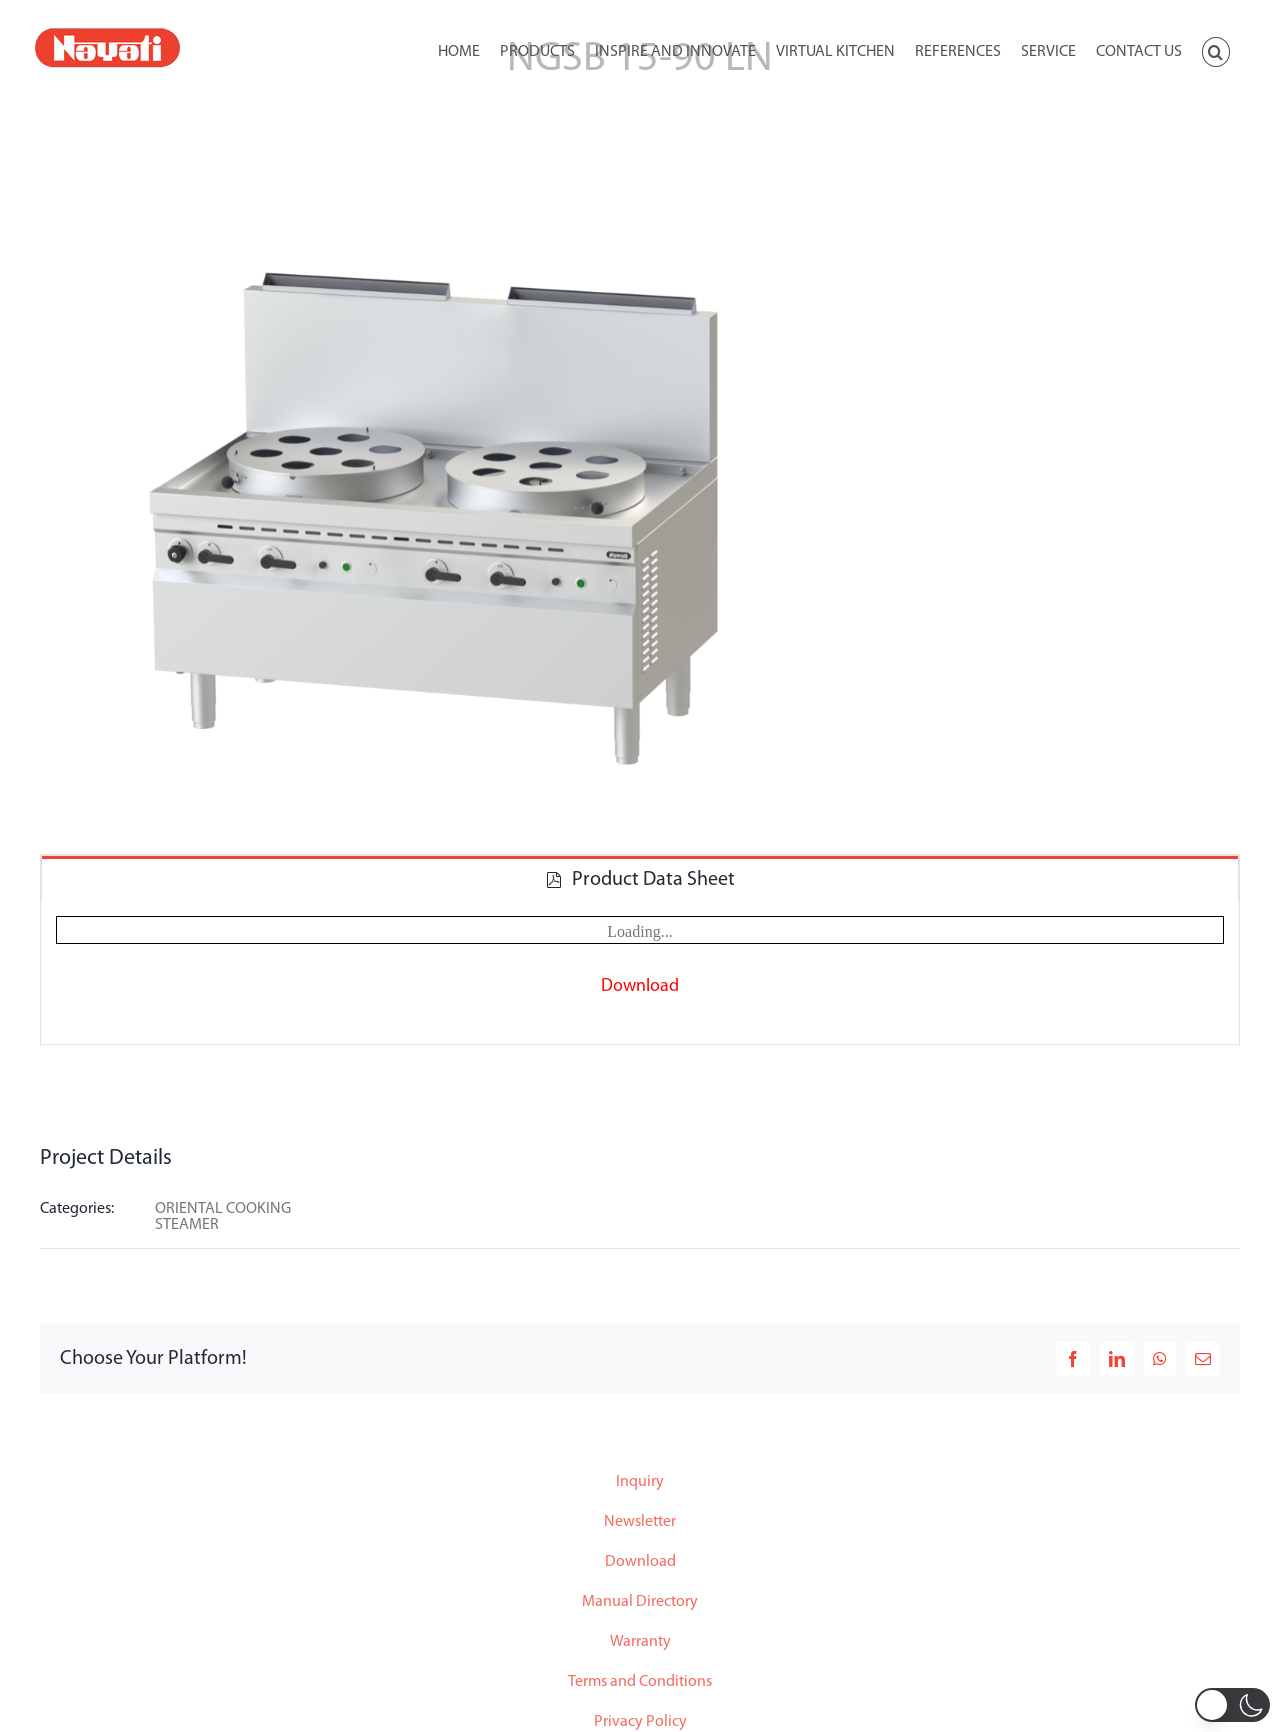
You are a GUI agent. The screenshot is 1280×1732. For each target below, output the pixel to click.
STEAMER (187, 1225)
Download (640, 1562)
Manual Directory (640, 1602)
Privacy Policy (640, 1722)
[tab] (640, 878)
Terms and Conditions (640, 1682)
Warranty (640, 1642)
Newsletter (640, 1522)
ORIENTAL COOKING (223, 1209)
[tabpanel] (640, 973)
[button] (1216, 50)
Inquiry (640, 1482)
